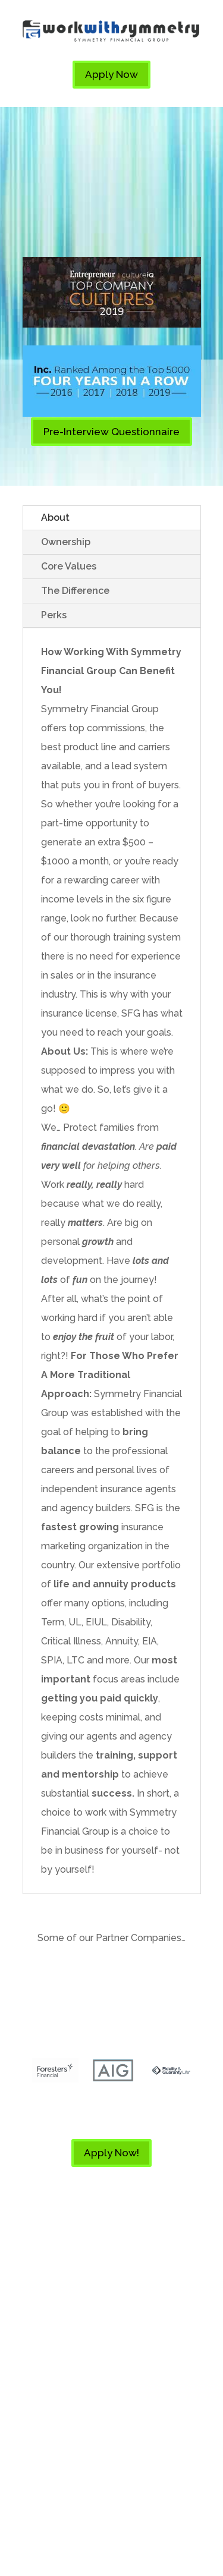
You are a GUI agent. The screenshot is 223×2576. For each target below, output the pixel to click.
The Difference (75, 590)
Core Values (68, 566)
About (55, 517)
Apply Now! (111, 2153)
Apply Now (111, 74)
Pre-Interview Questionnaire (111, 432)
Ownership (65, 542)
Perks (54, 615)
